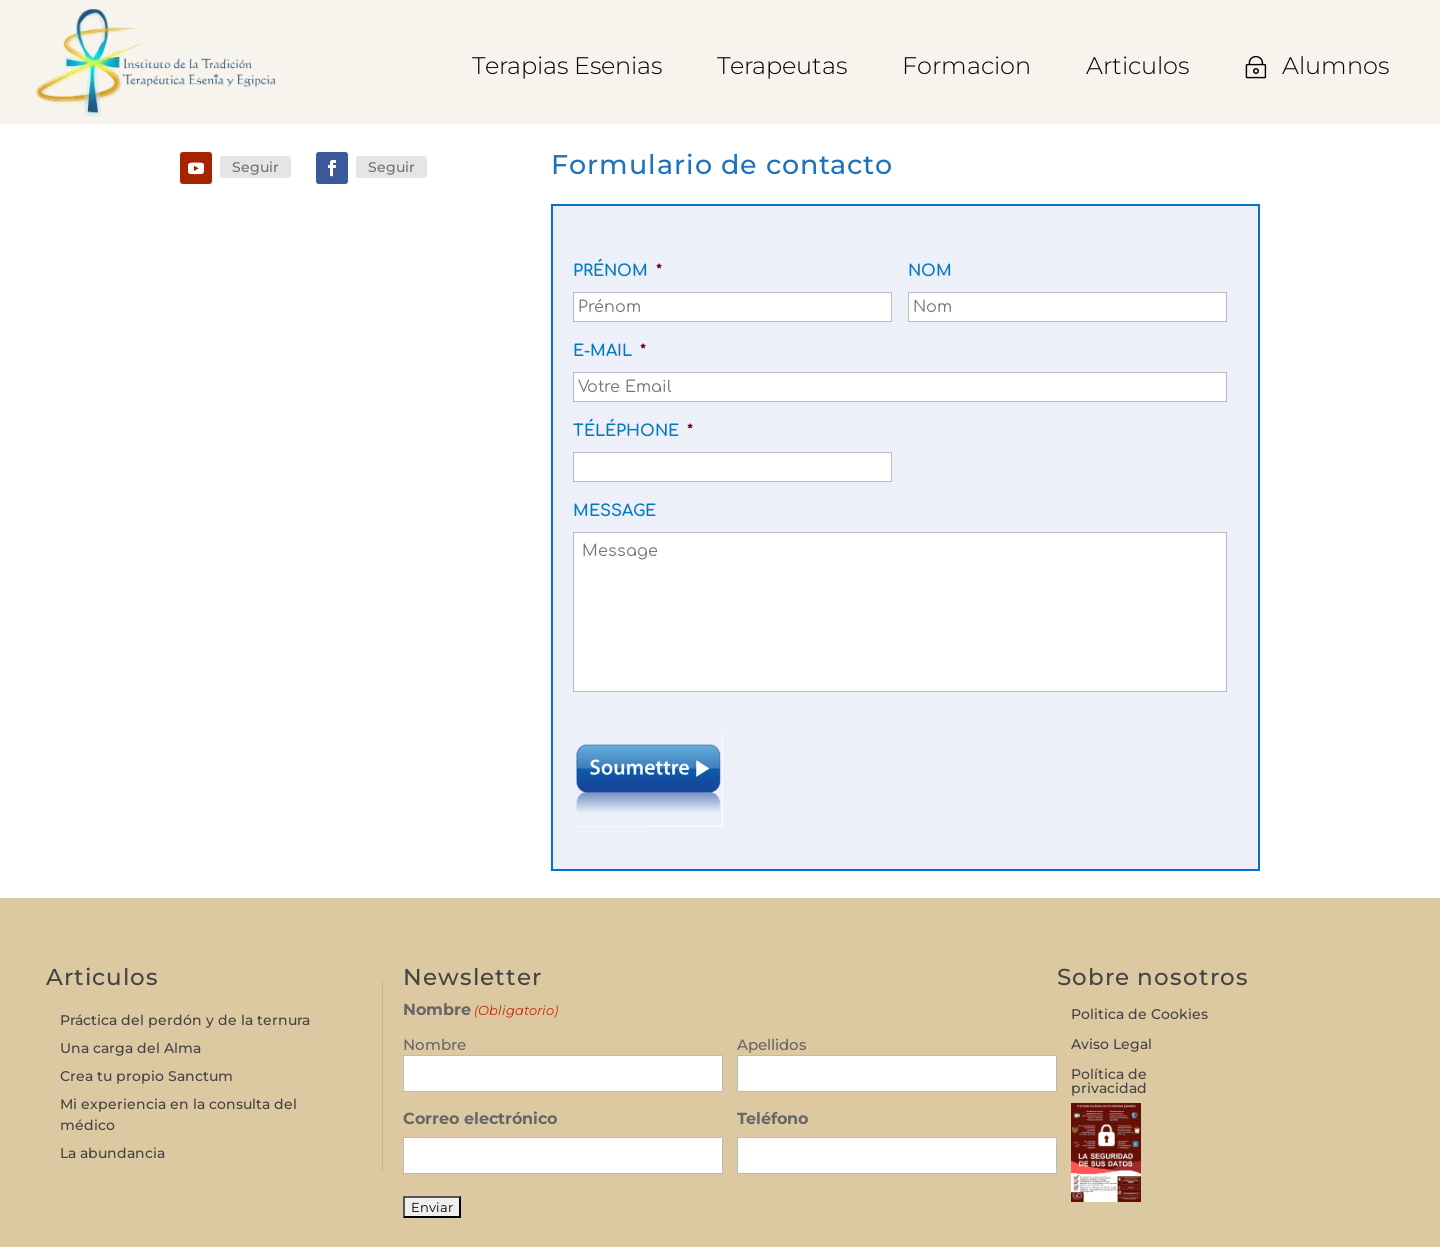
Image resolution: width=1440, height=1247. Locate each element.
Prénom (617, 271)
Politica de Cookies (1139, 1015)
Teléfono (772, 1118)
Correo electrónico (480, 1118)
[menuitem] (567, 66)
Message (614, 511)
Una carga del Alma (130, 1048)
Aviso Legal (1111, 1045)
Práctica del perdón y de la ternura (185, 1020)
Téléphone (633, 431)
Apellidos (772, 1044)
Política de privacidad (1109, 1082)
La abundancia (112, 1153)
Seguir (255, 167)
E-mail (609, 351)
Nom (930, 271)
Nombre (434, 1044)
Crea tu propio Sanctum (146, 1076)
